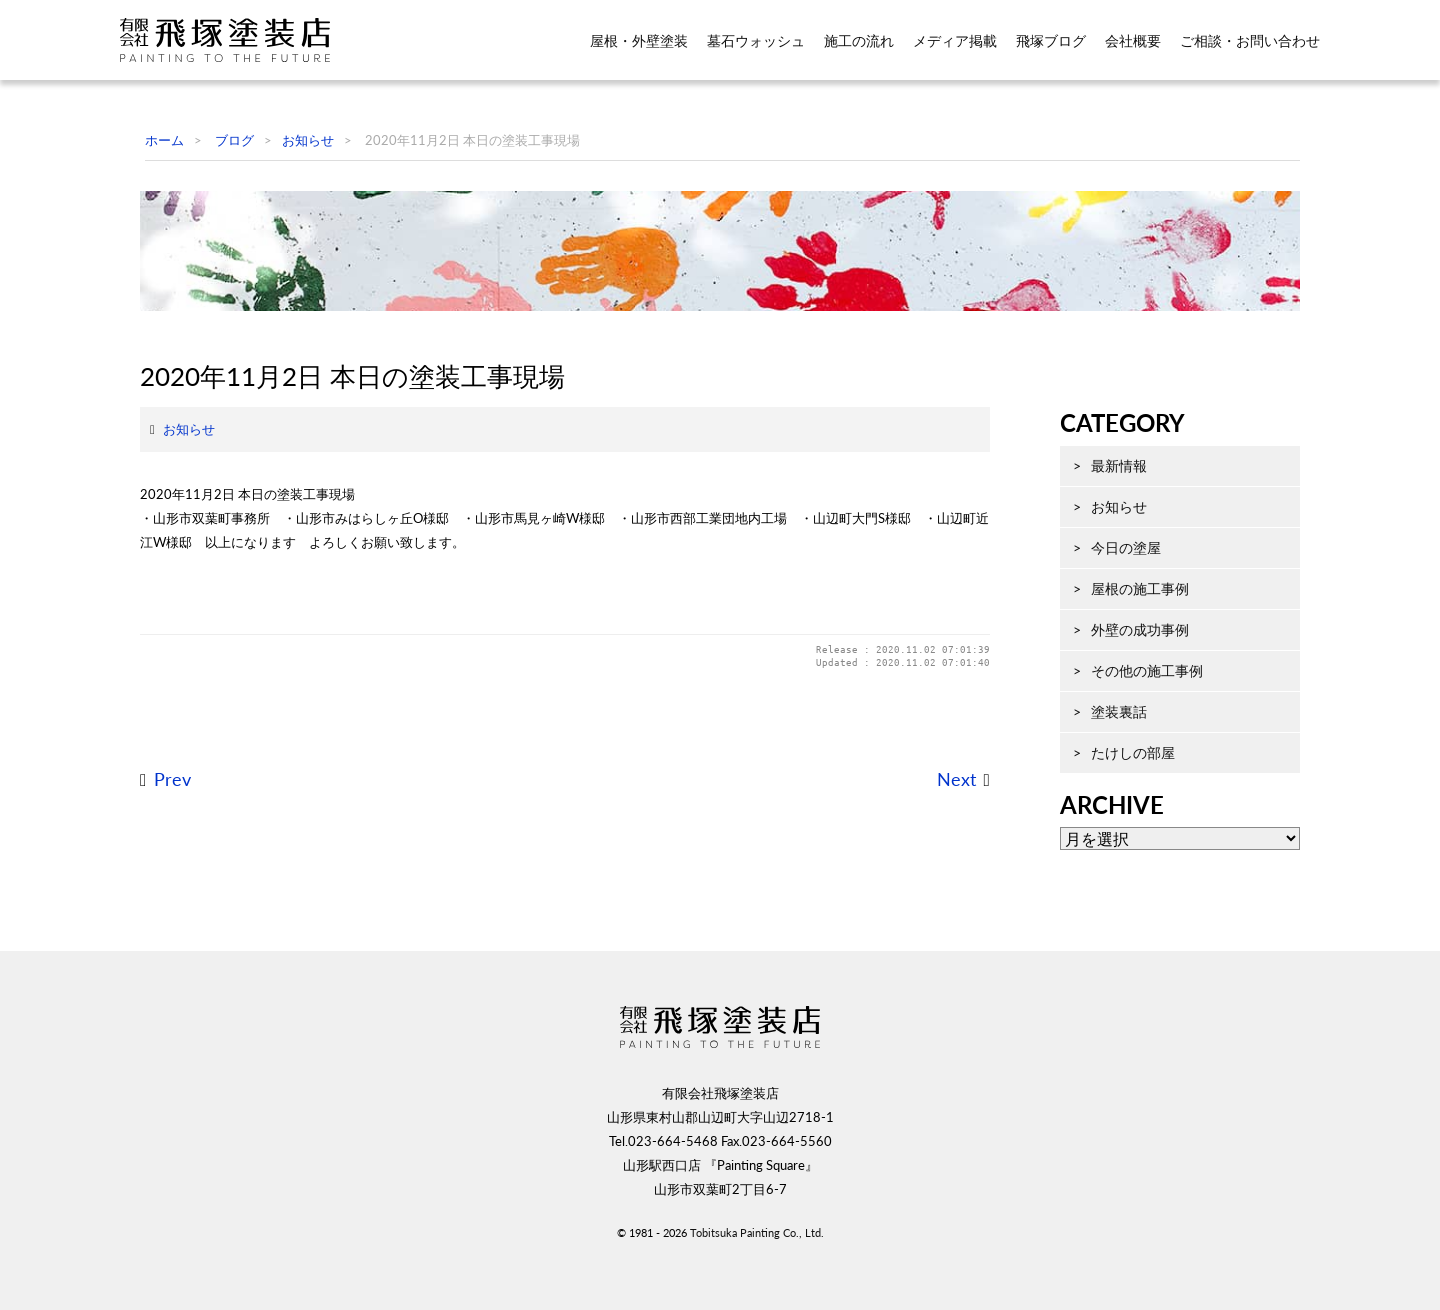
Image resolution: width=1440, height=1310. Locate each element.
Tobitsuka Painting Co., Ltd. (757, 1277)
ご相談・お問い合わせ (1250, 41)
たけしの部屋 (1113, 847)
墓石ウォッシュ (756, 41)
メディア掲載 (955, 41)
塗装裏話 (1099, 806)
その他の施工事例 (1127, 765)
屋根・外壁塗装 (639, 41)
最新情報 (1099, 560)
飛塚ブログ (1051, 41)
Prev (152, 917)
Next (936, 917)
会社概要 (1133, 41)
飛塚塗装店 (239, 40)
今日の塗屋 (1106, 642)
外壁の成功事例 (1120, 724)
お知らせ (169, 567)
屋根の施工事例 (1120, 683)
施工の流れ (859, 41)
